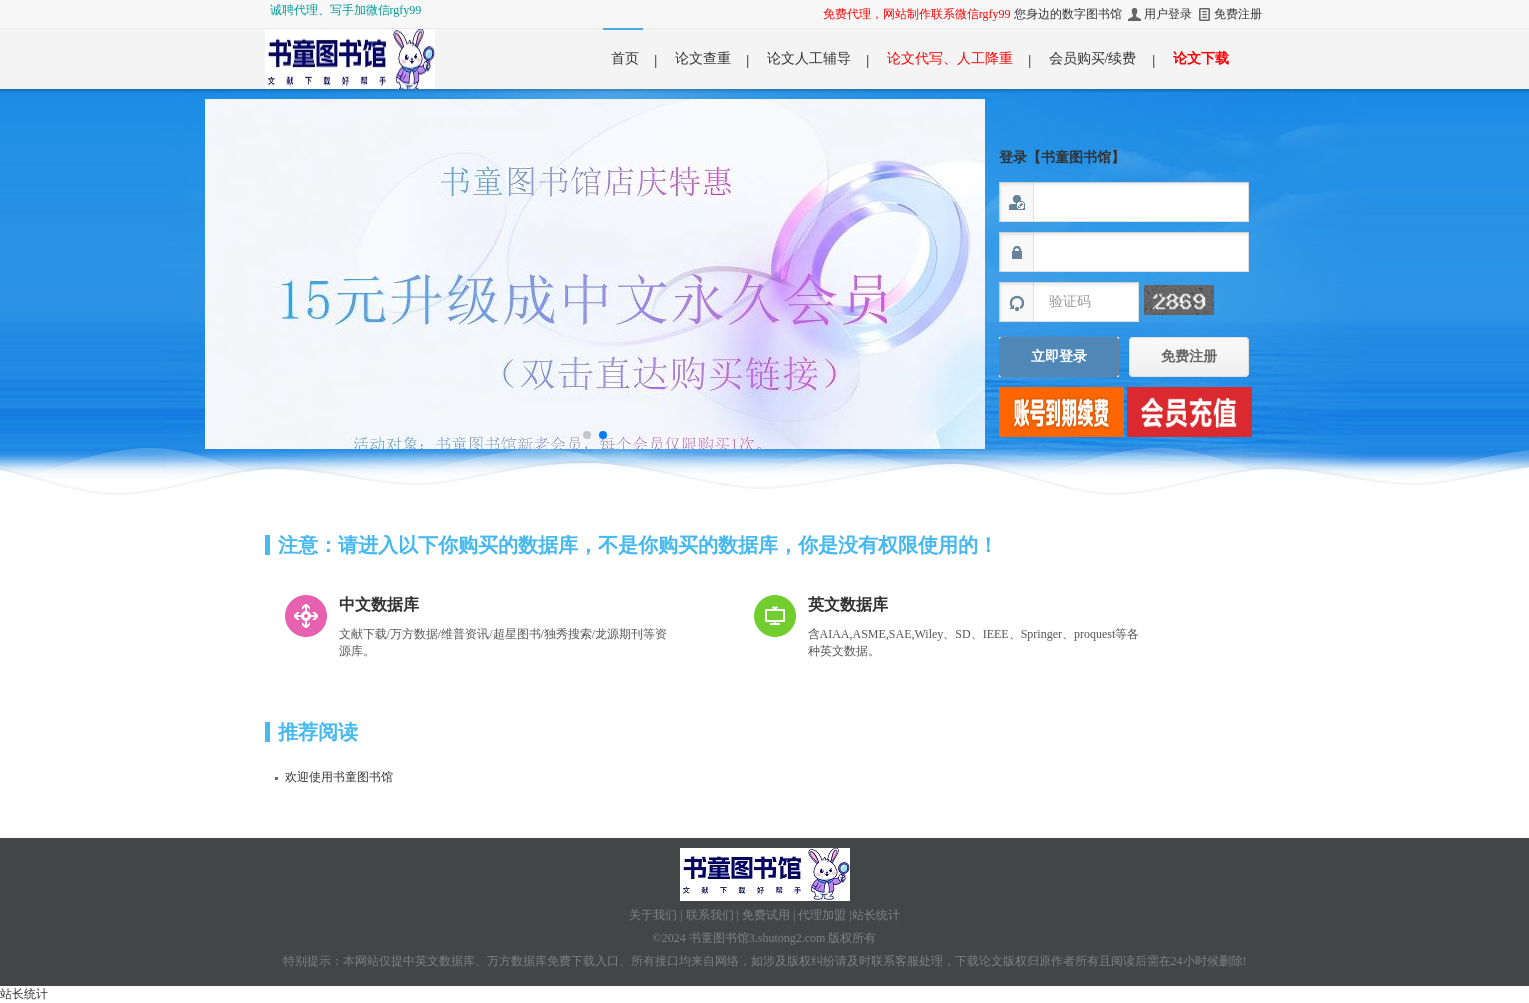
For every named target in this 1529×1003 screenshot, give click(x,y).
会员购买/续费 (1093, 58)
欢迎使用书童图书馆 (339, 777)
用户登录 (1168, 14)
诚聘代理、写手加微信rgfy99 (346, 10)
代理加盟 (822, 915)
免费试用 (766, 915)
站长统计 (876, 915)
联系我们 (710, 915)
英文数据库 (848, 604)
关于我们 (653, 915)
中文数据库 (379, 604)
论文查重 (703, 58)
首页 (625, 58)
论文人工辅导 (809, 58)
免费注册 (1238, 14)
